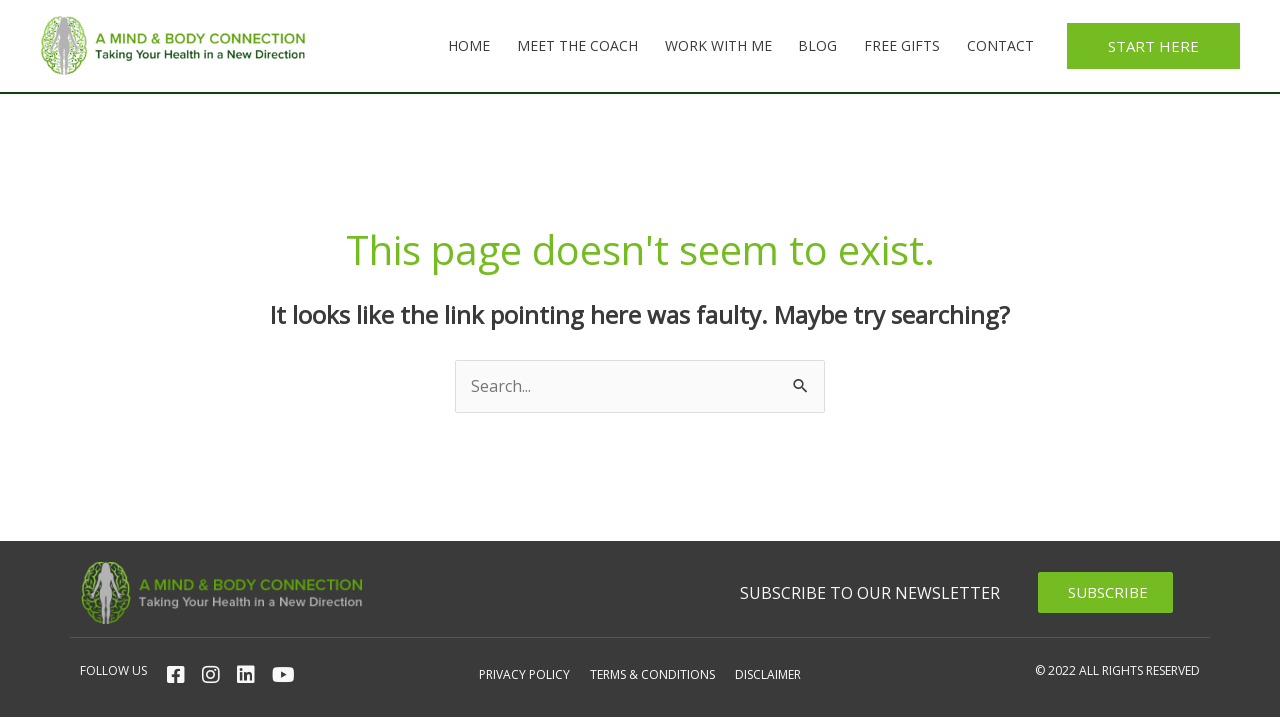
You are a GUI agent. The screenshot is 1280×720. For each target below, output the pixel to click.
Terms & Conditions (652, 675)
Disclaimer (768, 675)
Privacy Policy (524, 675)
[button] (1153, 46)
